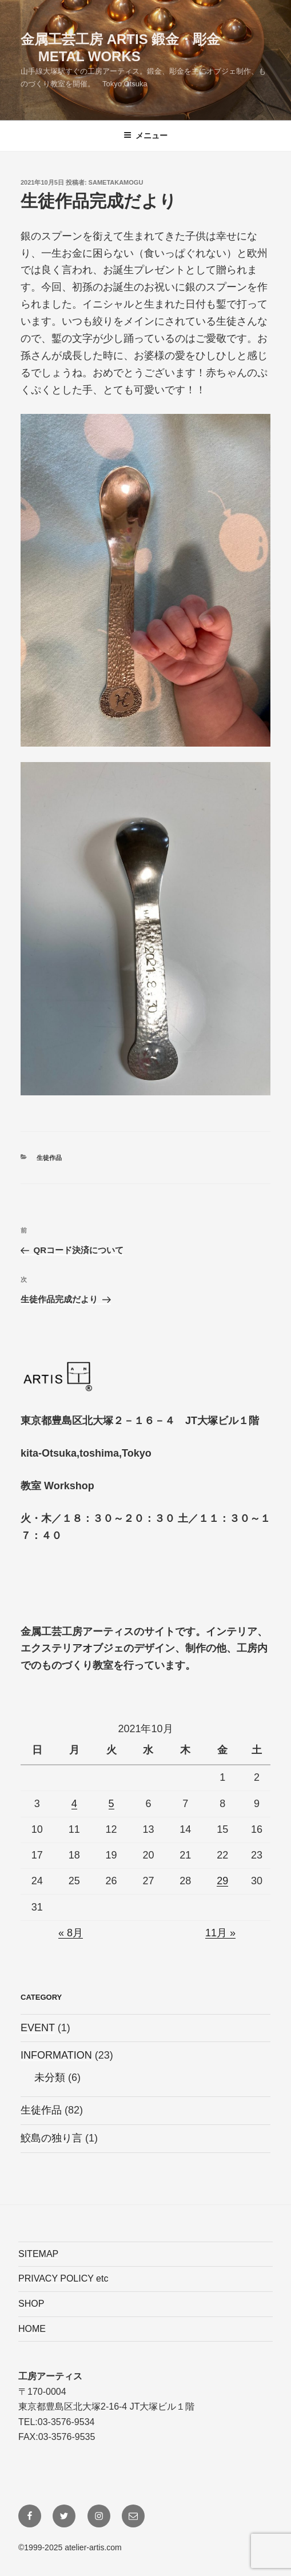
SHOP (31, 2303)
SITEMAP (38, 2254)
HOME (32, 2329)
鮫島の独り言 (51, 2138)
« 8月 (70, 1933)
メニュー (145, 135)
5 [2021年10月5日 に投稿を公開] (111, 1803)
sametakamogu (116, 182)
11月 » (220, 1933)
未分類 (49, 2077)
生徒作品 (49, 1157)
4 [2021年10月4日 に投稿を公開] (74, 1803)
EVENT (38, 2027)
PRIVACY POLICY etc (63, 2278)
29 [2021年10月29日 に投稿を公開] (222, 1881)
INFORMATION (56, 2055)
